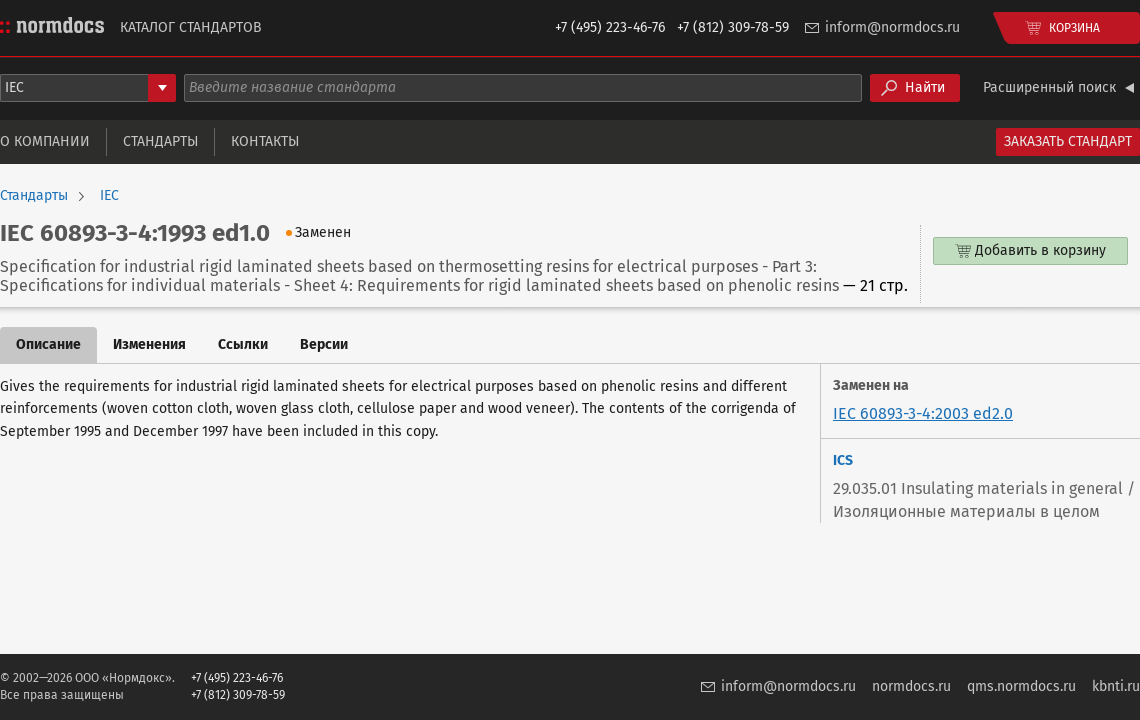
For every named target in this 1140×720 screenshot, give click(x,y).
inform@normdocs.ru (892, 27)
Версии (324, 344)
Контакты (265, 141)
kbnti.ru (1116, 686)
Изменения (149, 344)
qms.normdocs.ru (1021, 686)
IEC (109, 196)
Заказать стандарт (1068, 141)
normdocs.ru (911, 686)
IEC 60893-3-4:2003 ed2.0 (923, 413)
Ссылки (243, 344)
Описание (48, 344)
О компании (45, 141)
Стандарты (160, 141)
